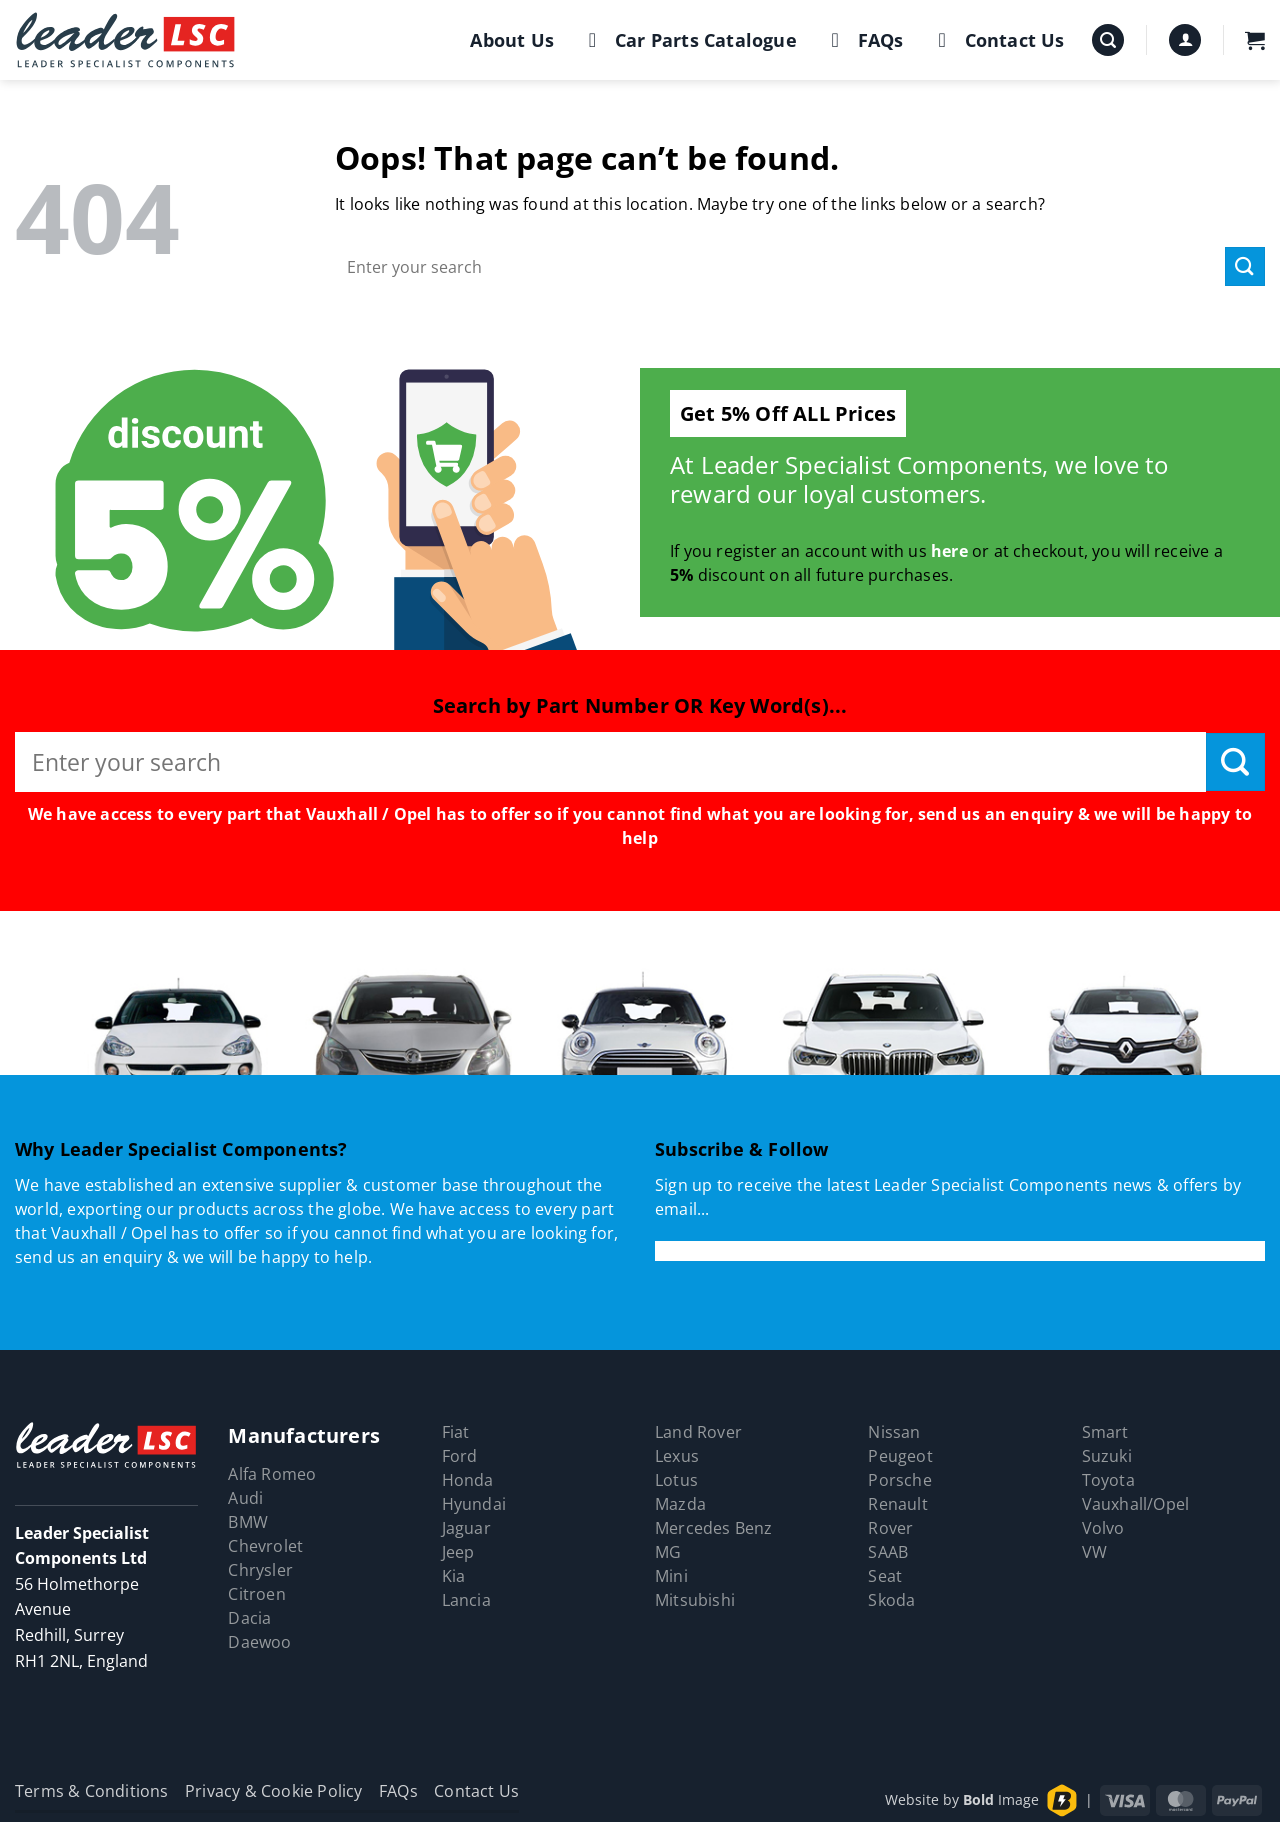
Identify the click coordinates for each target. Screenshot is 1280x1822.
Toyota (1108, 1480)
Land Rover (698, 1432)
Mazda (680, 1504)
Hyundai (474, 1504)
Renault (897, 1504)
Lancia (466, 1600)
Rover (890, 1528)
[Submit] (1245, 266)
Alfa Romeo (272, 1474)
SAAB (888, 1552)
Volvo (1103, 1528)
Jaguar (466, 1528)
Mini (671, 1576)
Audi (245, 1498)
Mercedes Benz (714, 1528)
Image (1001, 1799)
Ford (460, 1456)
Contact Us (997, 40)
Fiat (456, 1432)
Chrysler (260, 1570)
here (949, 551)
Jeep (458, 1552)
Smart (1105, 1432)
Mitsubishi (695, 1600)
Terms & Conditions (92, 1791)
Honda (468, 1480)
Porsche (899, 1480)
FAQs (863, 40)
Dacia (249, 1618)
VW (1094, 1552)
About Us (512, 40)
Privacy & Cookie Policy (274, 1791)
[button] (1108, 40)
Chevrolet (265, 1546)
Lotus (676, 1480)
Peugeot (900, 1456)
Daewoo (259, 1642)
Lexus (677, 1456)
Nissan (894, 1432)
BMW (248, 1522)
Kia (454, 1576)
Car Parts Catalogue (688, 40)
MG (668, 1552)
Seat (885, 1576)
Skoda (891, 1600)
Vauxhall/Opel (1136, 1504)
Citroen (256, 1594)
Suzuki (1107, 1456)
